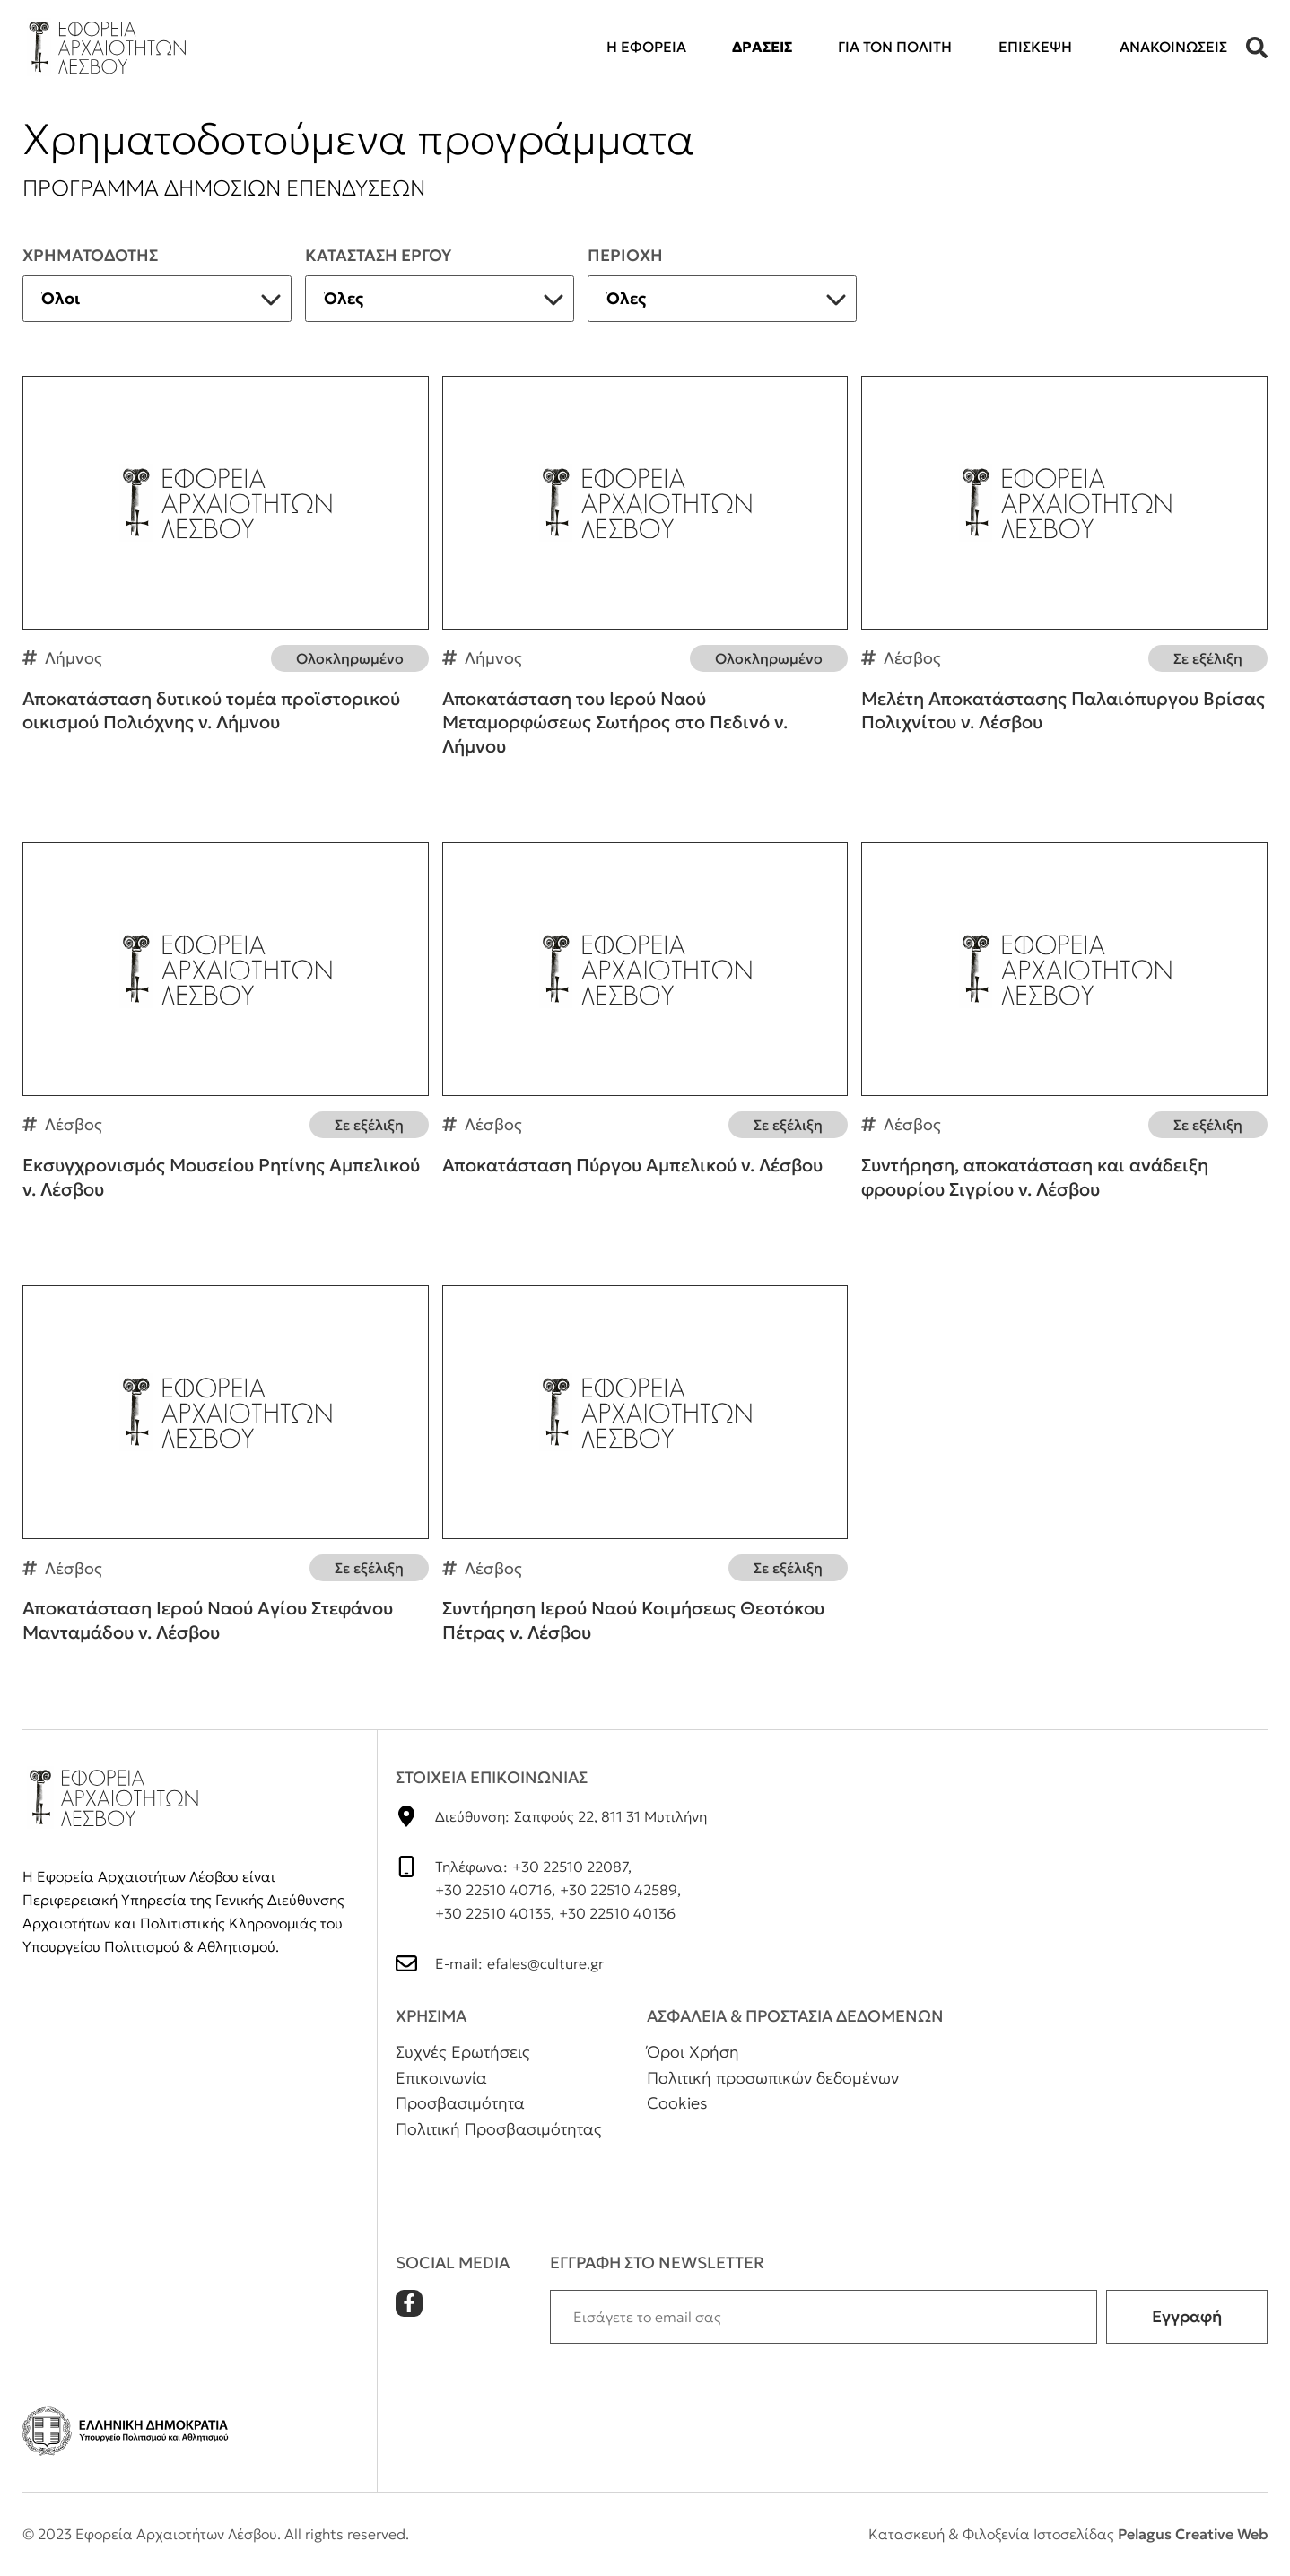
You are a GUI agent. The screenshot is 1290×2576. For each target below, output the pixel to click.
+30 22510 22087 (570, 1866)
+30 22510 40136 (617, 1913)
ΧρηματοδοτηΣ (90, 255)
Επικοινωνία (441, 2077)
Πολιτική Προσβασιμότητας (499, 2129)
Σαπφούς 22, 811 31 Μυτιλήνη (610, 1816)
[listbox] (157, 298)
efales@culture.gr (545, 1963)
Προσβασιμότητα (460, 2103)
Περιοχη (625, 255)
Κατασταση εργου (378, 255)
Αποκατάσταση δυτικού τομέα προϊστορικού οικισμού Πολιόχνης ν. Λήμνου (225, 570)
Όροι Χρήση (693, 2051)
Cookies (677, 2103)
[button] (1257, 47)
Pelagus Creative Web (1193, 2534)
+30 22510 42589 (618, 1890)
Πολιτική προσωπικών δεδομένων (773, 2077)
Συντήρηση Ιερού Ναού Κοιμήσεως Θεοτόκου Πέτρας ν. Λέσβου (645, 1480)
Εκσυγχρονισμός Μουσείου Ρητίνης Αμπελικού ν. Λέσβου (225, 1036)
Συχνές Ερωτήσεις (463, 2051)
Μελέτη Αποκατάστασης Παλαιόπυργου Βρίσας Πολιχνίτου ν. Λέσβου (1064, 570)
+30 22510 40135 (493, 1913)
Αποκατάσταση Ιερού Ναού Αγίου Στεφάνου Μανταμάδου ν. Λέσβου (225, 1480)
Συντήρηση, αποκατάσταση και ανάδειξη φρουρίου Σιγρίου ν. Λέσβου (1064, 1036)
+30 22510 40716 (493, 1890)
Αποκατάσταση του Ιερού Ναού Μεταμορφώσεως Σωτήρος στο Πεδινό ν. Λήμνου (645, 582)
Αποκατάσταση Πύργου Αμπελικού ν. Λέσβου (645, 1025)
